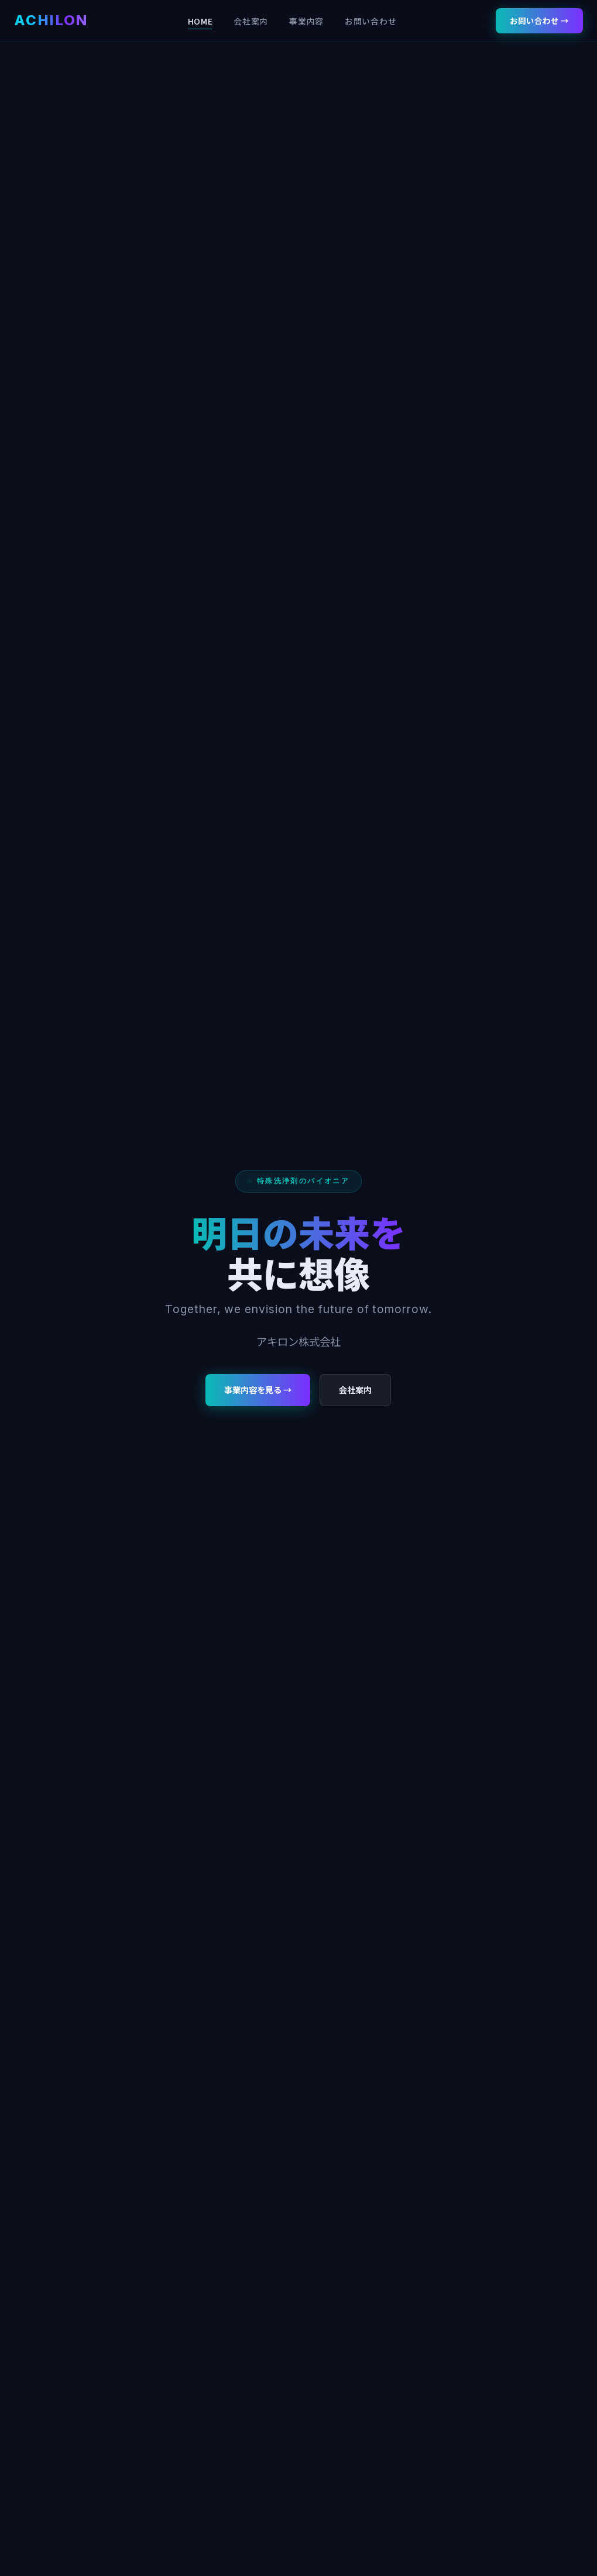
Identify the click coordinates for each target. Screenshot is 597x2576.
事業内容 (306, 21)
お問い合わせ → (539, 20)
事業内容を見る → (257, 1389)
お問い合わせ (370, 21)
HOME (200, 21)
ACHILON (51, 20)
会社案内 (251, 21)
